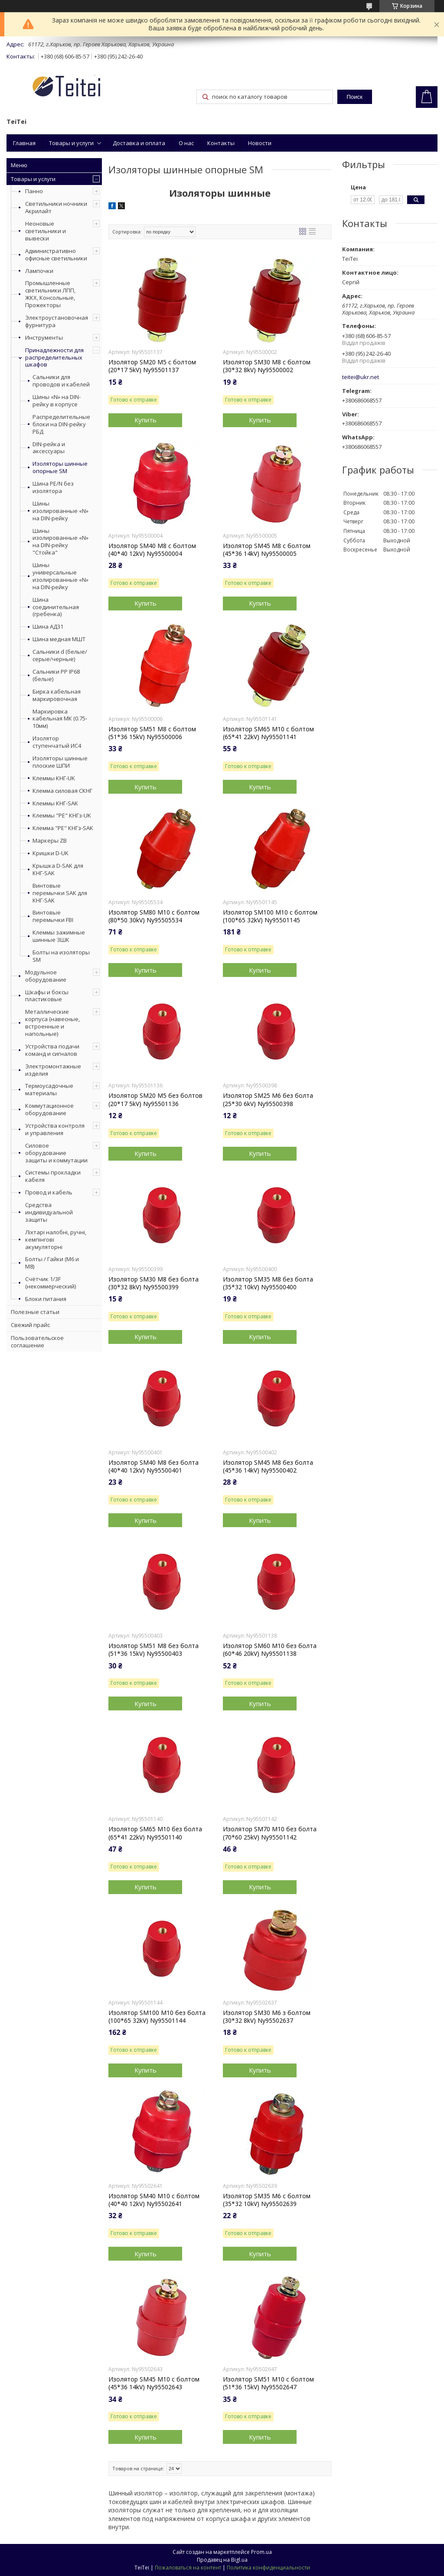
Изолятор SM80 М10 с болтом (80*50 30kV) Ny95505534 (153, 916)
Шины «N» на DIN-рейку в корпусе (57, 400)
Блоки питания (45, 1299)
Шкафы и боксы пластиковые (47, 995)
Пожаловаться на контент (188, 2567)
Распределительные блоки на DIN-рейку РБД (61, 424)
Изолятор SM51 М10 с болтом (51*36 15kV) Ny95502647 (268, 2383)
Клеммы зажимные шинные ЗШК (59, 936)
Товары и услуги (71, 143)
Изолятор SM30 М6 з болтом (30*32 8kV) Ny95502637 (266, 2016)
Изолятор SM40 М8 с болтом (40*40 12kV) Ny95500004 (152, 550)
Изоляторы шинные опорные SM (60, 467)
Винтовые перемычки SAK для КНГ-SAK (60, 893)
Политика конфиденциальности (268, 2567)
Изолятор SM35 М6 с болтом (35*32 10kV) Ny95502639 (266, 2200)
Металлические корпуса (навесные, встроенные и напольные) (52, 1023)
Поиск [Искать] (354, 97)
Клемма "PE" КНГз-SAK (63, 828)
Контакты (221, 143)
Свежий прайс (30, 1325)
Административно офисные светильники (56, 254)
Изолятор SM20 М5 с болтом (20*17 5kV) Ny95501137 (152, 366)
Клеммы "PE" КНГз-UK (62, 815)
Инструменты (44, 337)
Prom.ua (261, 2552)
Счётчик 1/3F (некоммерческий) (50, 1282)
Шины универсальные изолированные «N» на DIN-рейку (60, 576)
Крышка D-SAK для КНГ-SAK (58, 869)
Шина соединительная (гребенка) (56, 607)
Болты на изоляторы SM (61, 956)
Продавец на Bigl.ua (222, 2559)
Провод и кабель (48, 1192)
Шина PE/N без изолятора (53, 487)
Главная (24, 143)
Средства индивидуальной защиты (49, 1212)
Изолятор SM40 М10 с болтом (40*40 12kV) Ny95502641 (153, 2200)
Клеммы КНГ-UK (54, 778)
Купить (145, 419)
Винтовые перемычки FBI (53, 916)
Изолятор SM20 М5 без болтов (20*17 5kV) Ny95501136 (155, 1099)
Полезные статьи (35, 1312)
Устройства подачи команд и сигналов (52, 1050)
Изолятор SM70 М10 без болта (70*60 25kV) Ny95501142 (270, 1833)
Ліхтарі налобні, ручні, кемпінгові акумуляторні (55, 1239)
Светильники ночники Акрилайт (56, 207)
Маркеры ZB (50, 840)
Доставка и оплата (139, 143)
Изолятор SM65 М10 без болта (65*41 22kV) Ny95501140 (155, 1833)
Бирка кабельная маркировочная (57, 695)
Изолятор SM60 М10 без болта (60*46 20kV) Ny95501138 (270, 1650)
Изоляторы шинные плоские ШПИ (60, 762)
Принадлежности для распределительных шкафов (54, 357)
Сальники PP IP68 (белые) (56, 675)
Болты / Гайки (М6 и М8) (52, 1262)
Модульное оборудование (45, 975)
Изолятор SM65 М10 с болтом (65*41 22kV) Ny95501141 (268, 733)
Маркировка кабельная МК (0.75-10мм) (60, 719)
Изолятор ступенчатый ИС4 (57, 742)
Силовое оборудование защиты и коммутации (56, 1153)
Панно (34, 191)
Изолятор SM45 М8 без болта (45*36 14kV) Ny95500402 (268, 1466)
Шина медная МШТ (59, 639)
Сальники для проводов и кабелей (61, 380)
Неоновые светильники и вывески (45, 231)
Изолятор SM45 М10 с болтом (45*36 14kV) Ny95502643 (153, 2383)
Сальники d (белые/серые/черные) (60, 655)
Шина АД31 (48, 626)
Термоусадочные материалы (49, 1089)
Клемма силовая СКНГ (62, 791)
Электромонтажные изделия (53, 1069)
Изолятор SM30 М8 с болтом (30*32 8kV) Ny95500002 (266, 366)
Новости (259, 143)
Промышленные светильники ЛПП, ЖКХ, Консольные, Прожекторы (50, 294)
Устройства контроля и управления (55, 1129)
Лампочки (39, 271)
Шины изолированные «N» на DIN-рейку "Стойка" (60, 542)
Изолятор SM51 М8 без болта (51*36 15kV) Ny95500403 (153, 1650)
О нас (186, 143)
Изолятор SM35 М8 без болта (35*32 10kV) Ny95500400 (268, 1283)
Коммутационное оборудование (49, 1109)
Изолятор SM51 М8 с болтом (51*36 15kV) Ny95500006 (152, 733)
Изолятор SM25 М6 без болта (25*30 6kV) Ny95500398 (268, 1099)
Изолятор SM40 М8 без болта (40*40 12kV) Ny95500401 (153, 1466)
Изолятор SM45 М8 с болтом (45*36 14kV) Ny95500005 (266, 550)
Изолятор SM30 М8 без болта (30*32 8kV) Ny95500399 (153, 1283)
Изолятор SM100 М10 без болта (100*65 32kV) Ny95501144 (157, 2016)
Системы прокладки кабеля (53, 1176)
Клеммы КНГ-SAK (55, 803)
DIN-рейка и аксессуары (49, 448)
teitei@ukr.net (360, 377)
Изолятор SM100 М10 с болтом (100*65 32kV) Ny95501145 (270, 916)
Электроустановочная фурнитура (56, 321)
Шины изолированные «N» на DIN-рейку (60, 511)
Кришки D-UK (51, 853)
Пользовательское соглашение (37, 1341)
